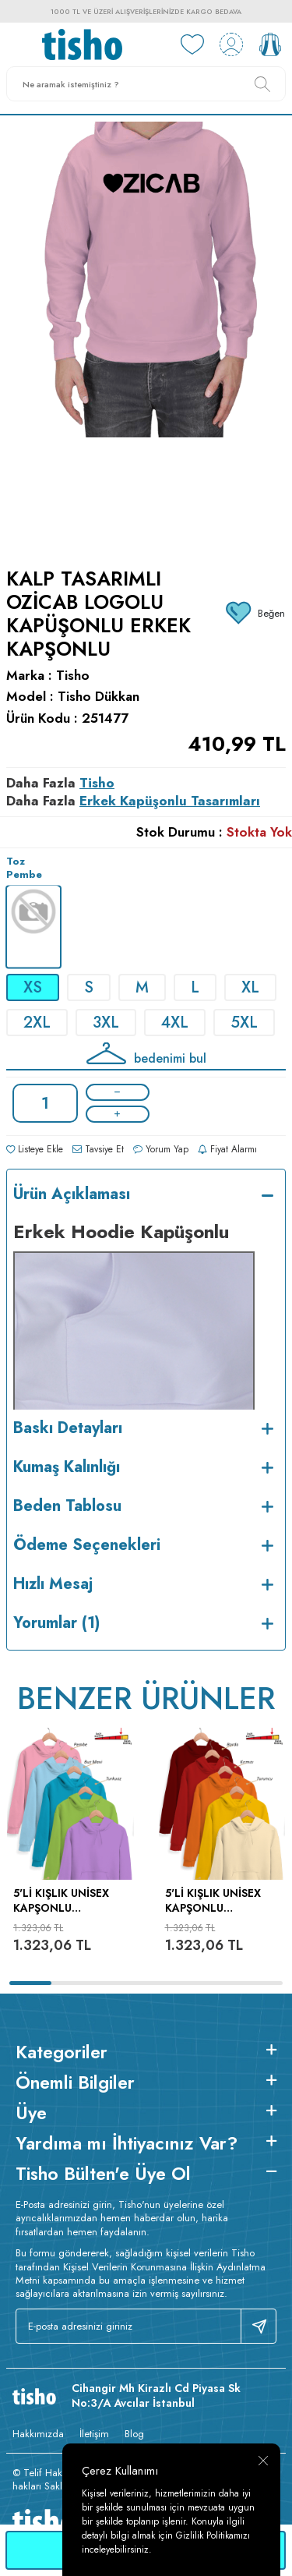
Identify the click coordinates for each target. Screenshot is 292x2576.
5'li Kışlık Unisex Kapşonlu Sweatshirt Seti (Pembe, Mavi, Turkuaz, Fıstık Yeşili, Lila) (61, 1901)
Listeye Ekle (34, 1149)
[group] (146, 332)
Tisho (73, 676)
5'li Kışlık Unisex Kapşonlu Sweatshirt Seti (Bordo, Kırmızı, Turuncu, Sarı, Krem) (213, 1901)
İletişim (94, 2433)
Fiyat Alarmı (227, 1149)
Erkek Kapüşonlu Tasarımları (169, 800)
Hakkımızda (38, 2433)
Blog (134, 2433)
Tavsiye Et (98, 1149)
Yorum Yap (160, 1149)
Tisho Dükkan (98, 697)
